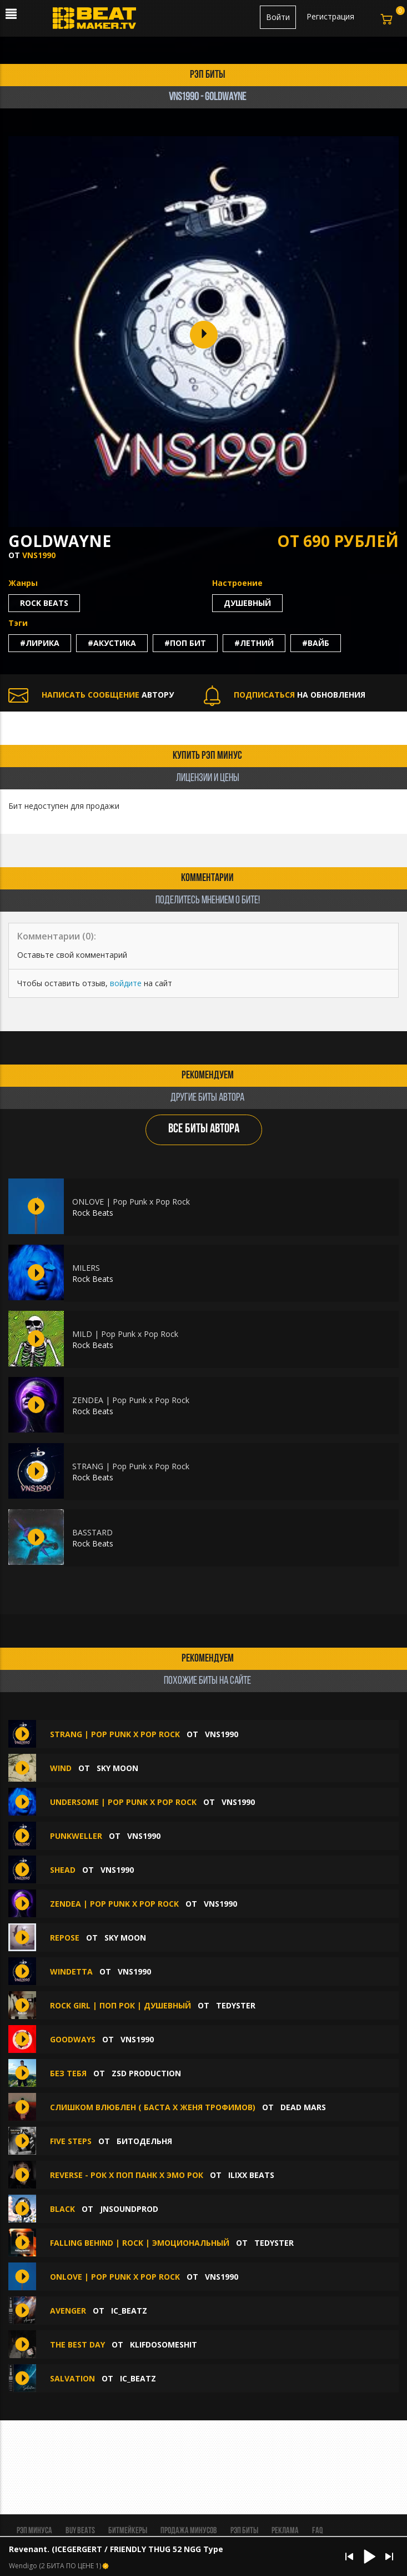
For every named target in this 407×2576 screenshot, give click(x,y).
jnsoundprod (129, 2209)
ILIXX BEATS (251, 2175)
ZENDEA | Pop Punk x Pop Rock (130, 1400)
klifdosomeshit (163, 2344)
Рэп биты (244, 2531)
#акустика (112, 643)
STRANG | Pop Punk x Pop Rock (130, 1466)
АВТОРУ (91, 694)
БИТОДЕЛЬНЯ (144, 2141)
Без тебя (68, 2073)
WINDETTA (71, 1971)
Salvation (72, 2378)
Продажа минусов (188, 2531)
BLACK (62, 2209)
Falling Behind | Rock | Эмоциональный (139, 2242)
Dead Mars (303, 2107)
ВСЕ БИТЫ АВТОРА (203, 1129)
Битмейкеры (127, 2531)
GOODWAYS (73, 2039)
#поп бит (185, 643)
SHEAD (63, 1869)
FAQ (317, 2531)
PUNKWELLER (76, 1836)
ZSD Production (146, 2073)
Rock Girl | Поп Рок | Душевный (120, 2005)
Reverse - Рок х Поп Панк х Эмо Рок (126, 2175)
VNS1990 (39, 555)
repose (66, 1937)
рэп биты (207, 75)
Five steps (72, 2141)
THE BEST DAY (77, 2344)
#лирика (39, 643)
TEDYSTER (235, 2005)
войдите (126, 983)
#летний (254, 643)
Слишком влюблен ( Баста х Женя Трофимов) (152, 2107)
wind (61, 1768)
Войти (278, 17)
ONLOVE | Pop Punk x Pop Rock (131, 1201)
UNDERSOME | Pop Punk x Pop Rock (123, 1802)
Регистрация (330, 16)
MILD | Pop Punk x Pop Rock (125, 1334)
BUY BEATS (80, 2531)
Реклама (285, 2531)
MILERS (86, 1267)
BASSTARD (92, 1532)
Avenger (68, 2310)
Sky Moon (117, 1768)
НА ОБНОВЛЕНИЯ (284, 694)
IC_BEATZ (129, 2310)
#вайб (315, 643)
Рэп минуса (34, 2531)
